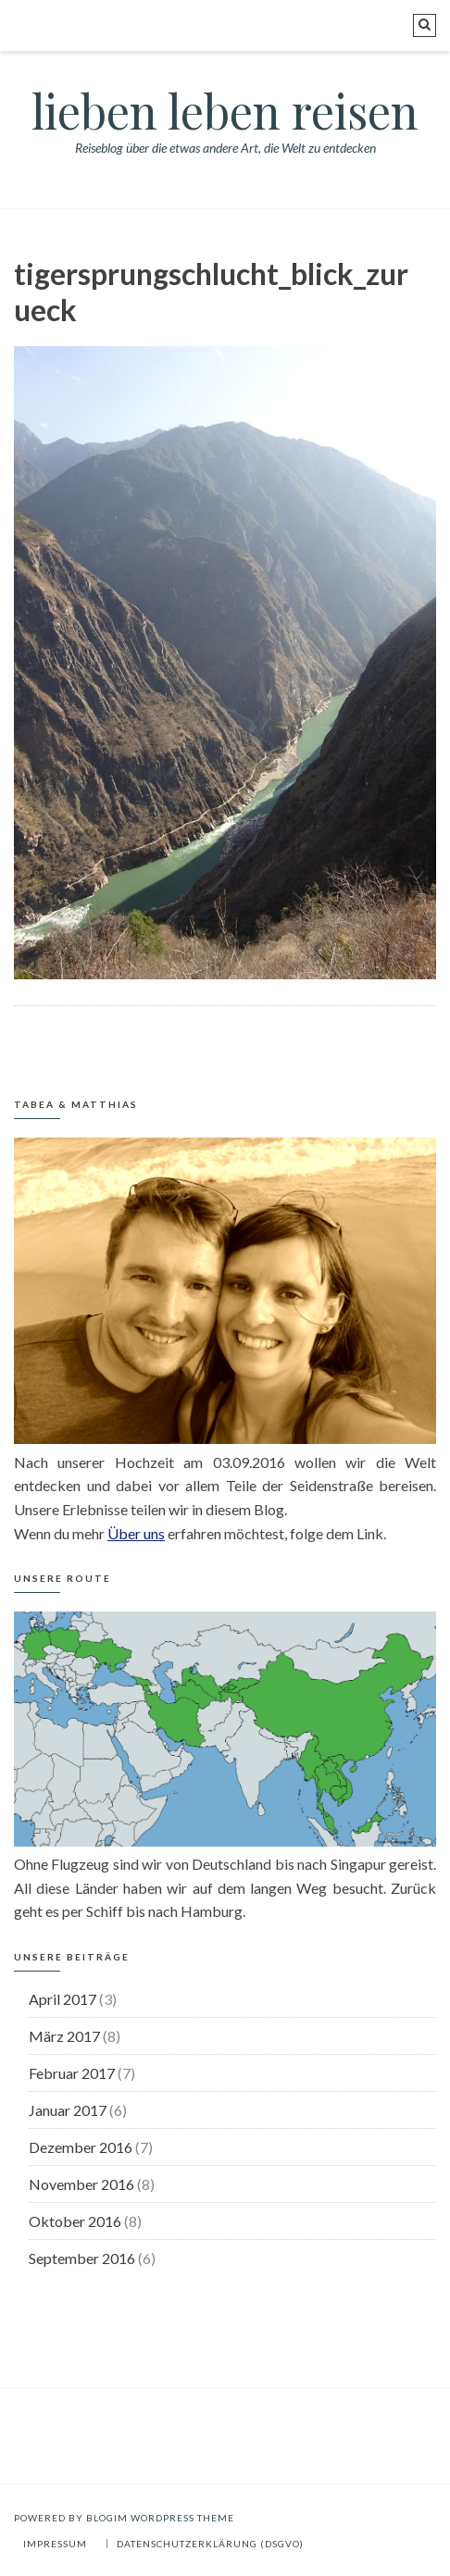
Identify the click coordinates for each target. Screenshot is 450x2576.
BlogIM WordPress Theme (160, 2517)
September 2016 (82, 2258)
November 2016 (81, 2184)
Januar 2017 (67, 2110)
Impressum (55, 2543)
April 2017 (62, 1999)
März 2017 (64, 2036)
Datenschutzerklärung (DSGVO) (210, 2543)
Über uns (136, 1533)
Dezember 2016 (80, 2147)
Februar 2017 (72, 2073)
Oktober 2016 (75, 2221)
